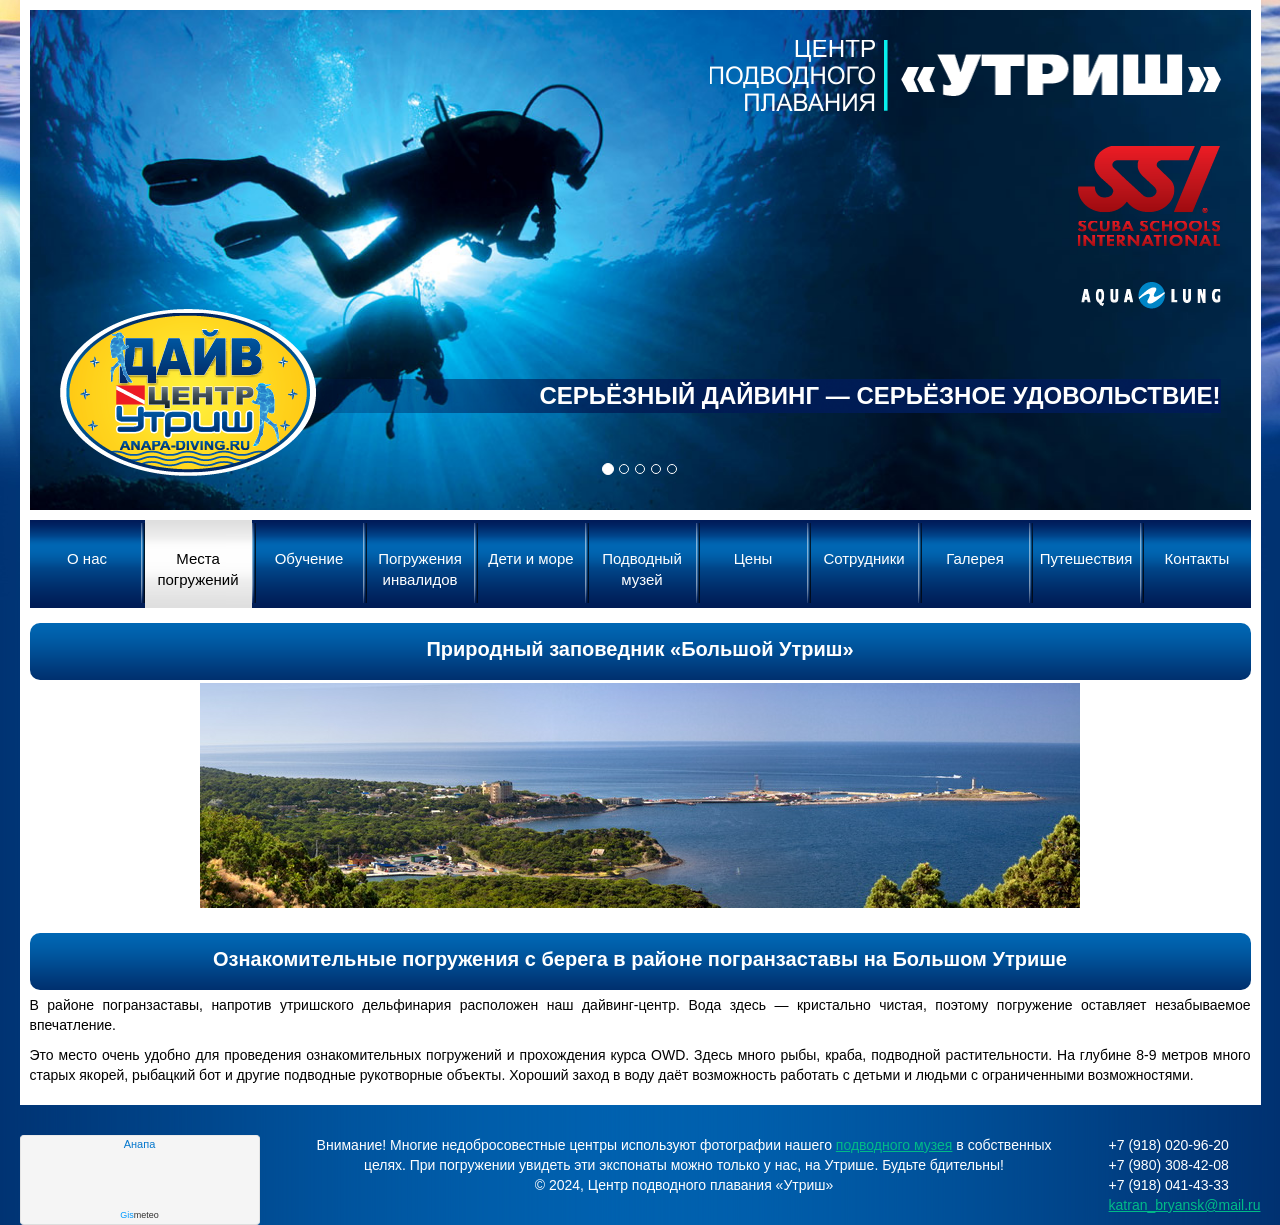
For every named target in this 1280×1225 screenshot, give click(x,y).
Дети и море (530, 558)
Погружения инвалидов (420, 569)
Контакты (1197, 558)
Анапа (140, 1144)
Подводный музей (642, 569)
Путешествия (1086, 558)
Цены (753, 558)
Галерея (975, 558)
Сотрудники (863, 558)
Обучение (309, 558)
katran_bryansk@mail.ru (1185, 1205)
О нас (87, 558)
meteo (139, 1215)
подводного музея (894, 1145)
